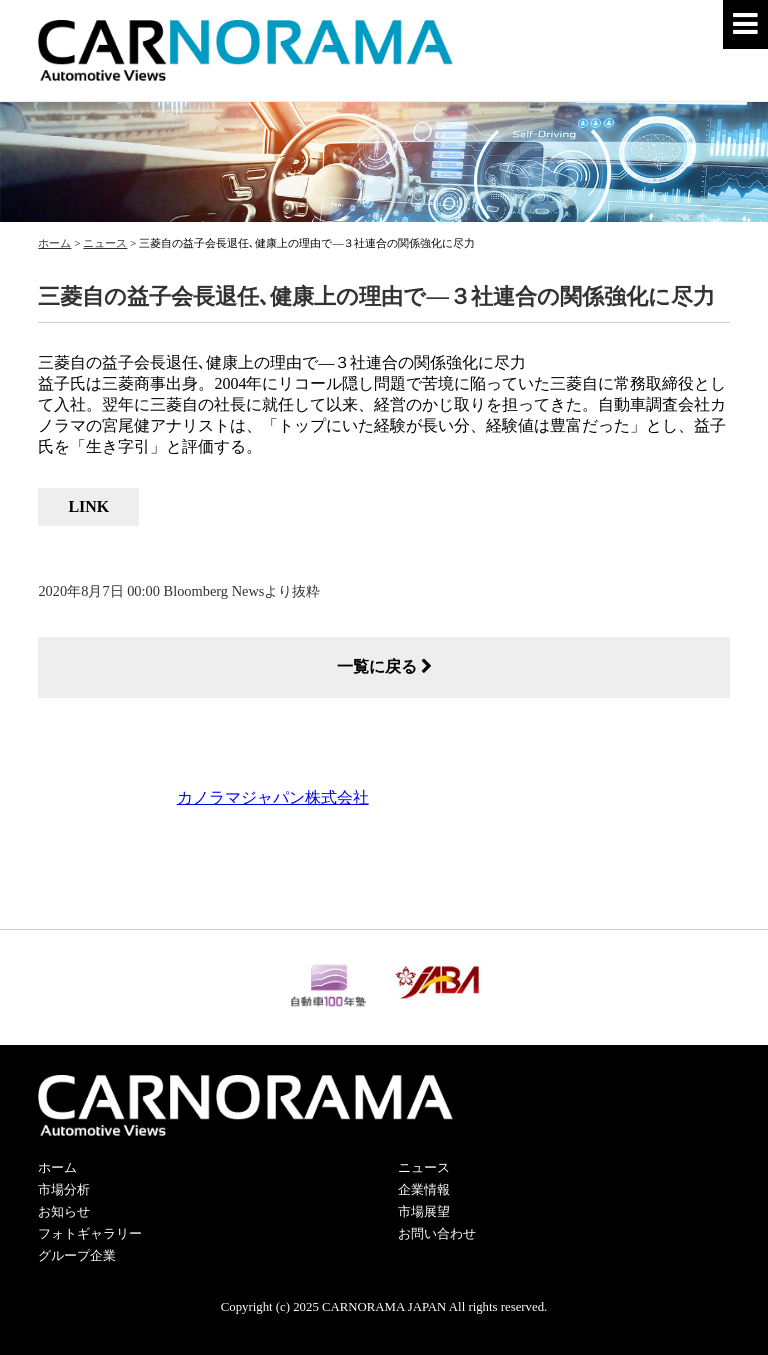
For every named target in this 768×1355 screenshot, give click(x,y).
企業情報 (424, 1190)
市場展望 (424, 1212)
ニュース (424, 1168)
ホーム (57, 1168)
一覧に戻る (384, 666)
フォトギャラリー (90, 1234)
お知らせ (64, 1212)
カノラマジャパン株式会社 (273, 797)
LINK (88, 506)
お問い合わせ (437, 1234)
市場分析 (64, 1190)
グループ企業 (77, 1256)
